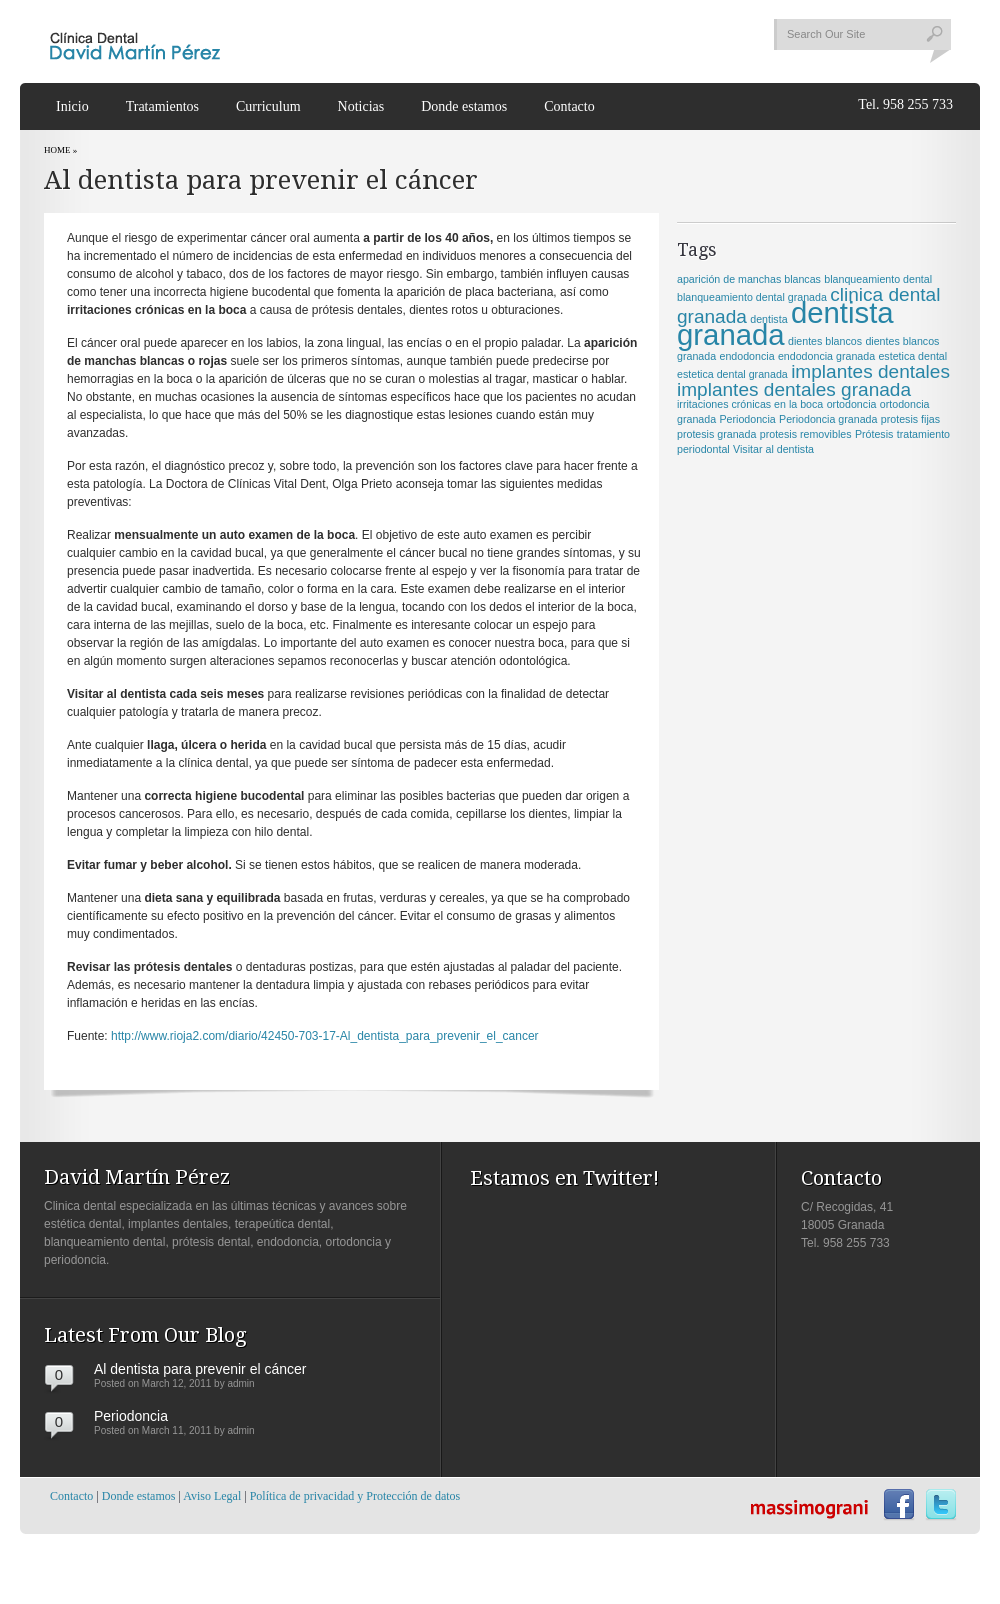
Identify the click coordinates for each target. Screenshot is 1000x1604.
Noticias (361, 106)
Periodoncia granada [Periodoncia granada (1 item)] (828, 419)
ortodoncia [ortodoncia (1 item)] (852, 404)
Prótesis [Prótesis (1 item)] (874, 434)
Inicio (72, 106)
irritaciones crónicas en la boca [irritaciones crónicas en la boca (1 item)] (750, 404)
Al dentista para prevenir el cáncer (200, 1369)
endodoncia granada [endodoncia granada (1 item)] (826, 356)
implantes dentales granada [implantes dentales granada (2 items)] (794, 389)
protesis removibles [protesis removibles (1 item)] (806, 434)
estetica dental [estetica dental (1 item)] (912, 356)
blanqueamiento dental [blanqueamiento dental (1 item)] (878, 279)
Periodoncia (131, 1416)
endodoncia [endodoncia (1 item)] (746, 356)
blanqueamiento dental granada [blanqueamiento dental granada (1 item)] (752, 297)
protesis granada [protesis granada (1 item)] (716, 434)
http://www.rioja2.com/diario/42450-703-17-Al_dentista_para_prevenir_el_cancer (325, 1036)
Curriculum (268, 106)
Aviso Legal (212, 1496)
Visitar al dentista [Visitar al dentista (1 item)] (773, 449)
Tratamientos (162, 106)
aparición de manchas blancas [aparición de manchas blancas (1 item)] (749, 279)
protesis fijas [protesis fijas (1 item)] (910, 419)
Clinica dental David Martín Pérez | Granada (135, 42)
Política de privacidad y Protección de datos (355, 1496)
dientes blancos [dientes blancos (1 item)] (825, 341)
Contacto (569, 106)
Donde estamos (464, 106)
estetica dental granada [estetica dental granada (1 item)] (732, 374)
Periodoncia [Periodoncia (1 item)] (747, 419)
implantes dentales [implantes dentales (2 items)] (870, 371)
